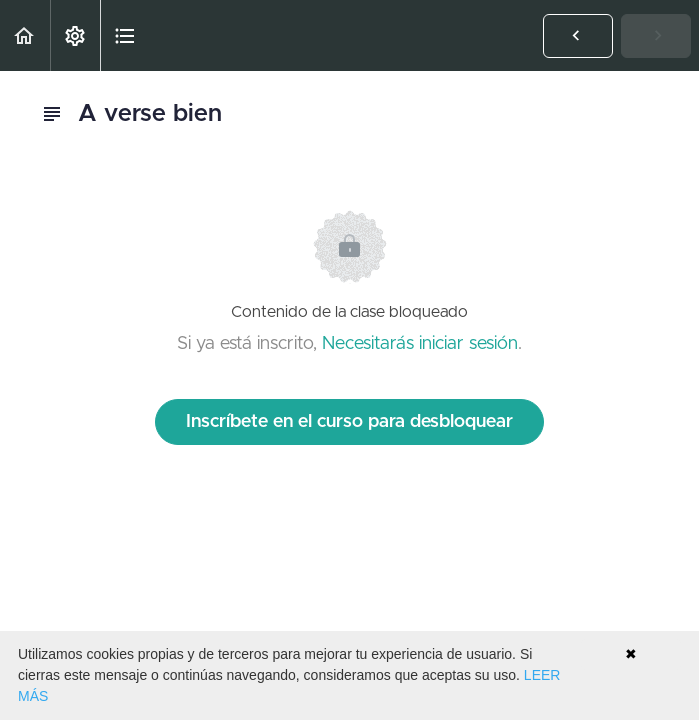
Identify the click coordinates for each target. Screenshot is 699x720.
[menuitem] (75, 35)
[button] (25, 35)
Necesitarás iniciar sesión (420, 344)
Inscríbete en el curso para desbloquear (349, 422)
